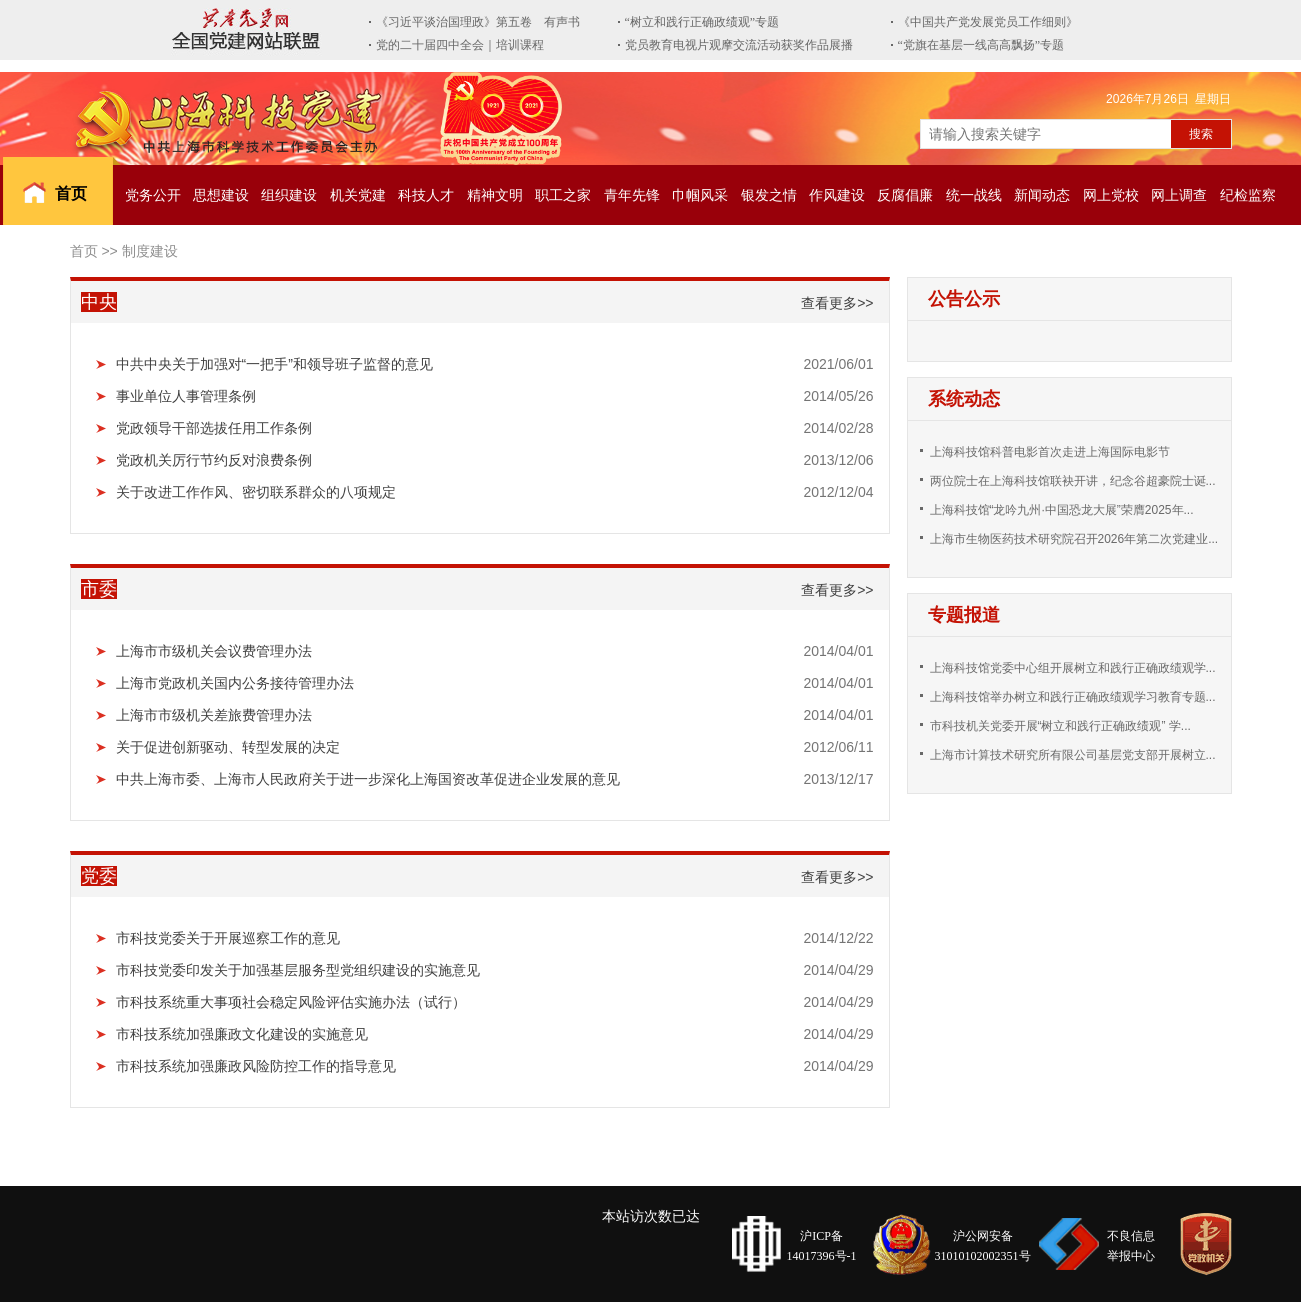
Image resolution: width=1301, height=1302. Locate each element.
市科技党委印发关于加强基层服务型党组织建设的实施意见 (298, 970)
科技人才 (426, 195)
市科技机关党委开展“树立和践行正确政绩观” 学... (1060, 726)
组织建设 (289, 195)
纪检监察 (1248, 195)
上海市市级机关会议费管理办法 (214, 651)
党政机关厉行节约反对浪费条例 (214, 460)
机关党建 (358, 195)
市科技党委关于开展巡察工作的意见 (228, 938)
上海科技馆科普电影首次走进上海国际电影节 (1050, 452)
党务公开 (153, 195)
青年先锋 (632, 195)
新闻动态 (1042, 195)
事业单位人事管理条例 (186, 396)
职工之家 (563, 195)
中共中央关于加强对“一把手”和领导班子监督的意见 (274, 364)
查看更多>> (837, 303)
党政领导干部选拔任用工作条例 (214, 428)
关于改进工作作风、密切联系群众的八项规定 (256, 492)
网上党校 (1111, 195)
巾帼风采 (700, 195)
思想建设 (221, 195)
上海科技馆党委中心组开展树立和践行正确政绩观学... (1073, 668)
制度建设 (150, 251)
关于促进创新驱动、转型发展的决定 (228, 747)
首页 (71, 193)
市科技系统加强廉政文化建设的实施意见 (242, 1034)
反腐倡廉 (905, 195)
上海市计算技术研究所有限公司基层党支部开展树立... (1073, 755)
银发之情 (769, 195)
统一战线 (974, 195)
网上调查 (1179, 195)
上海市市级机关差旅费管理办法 (214, 715)
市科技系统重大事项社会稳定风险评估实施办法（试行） (291, 1002)
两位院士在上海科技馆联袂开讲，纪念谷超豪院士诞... (1073, 481)
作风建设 (837, 195)
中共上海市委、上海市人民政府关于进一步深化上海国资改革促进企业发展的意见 (368, 779)
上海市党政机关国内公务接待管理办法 (235, 683)
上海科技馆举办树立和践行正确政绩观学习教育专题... (1073, 697)
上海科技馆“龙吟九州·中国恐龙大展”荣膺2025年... (1062, 510)
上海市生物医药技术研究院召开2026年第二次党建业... (1074, 539)
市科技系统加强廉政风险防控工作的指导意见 (256, 1066)
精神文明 (495, 195)
